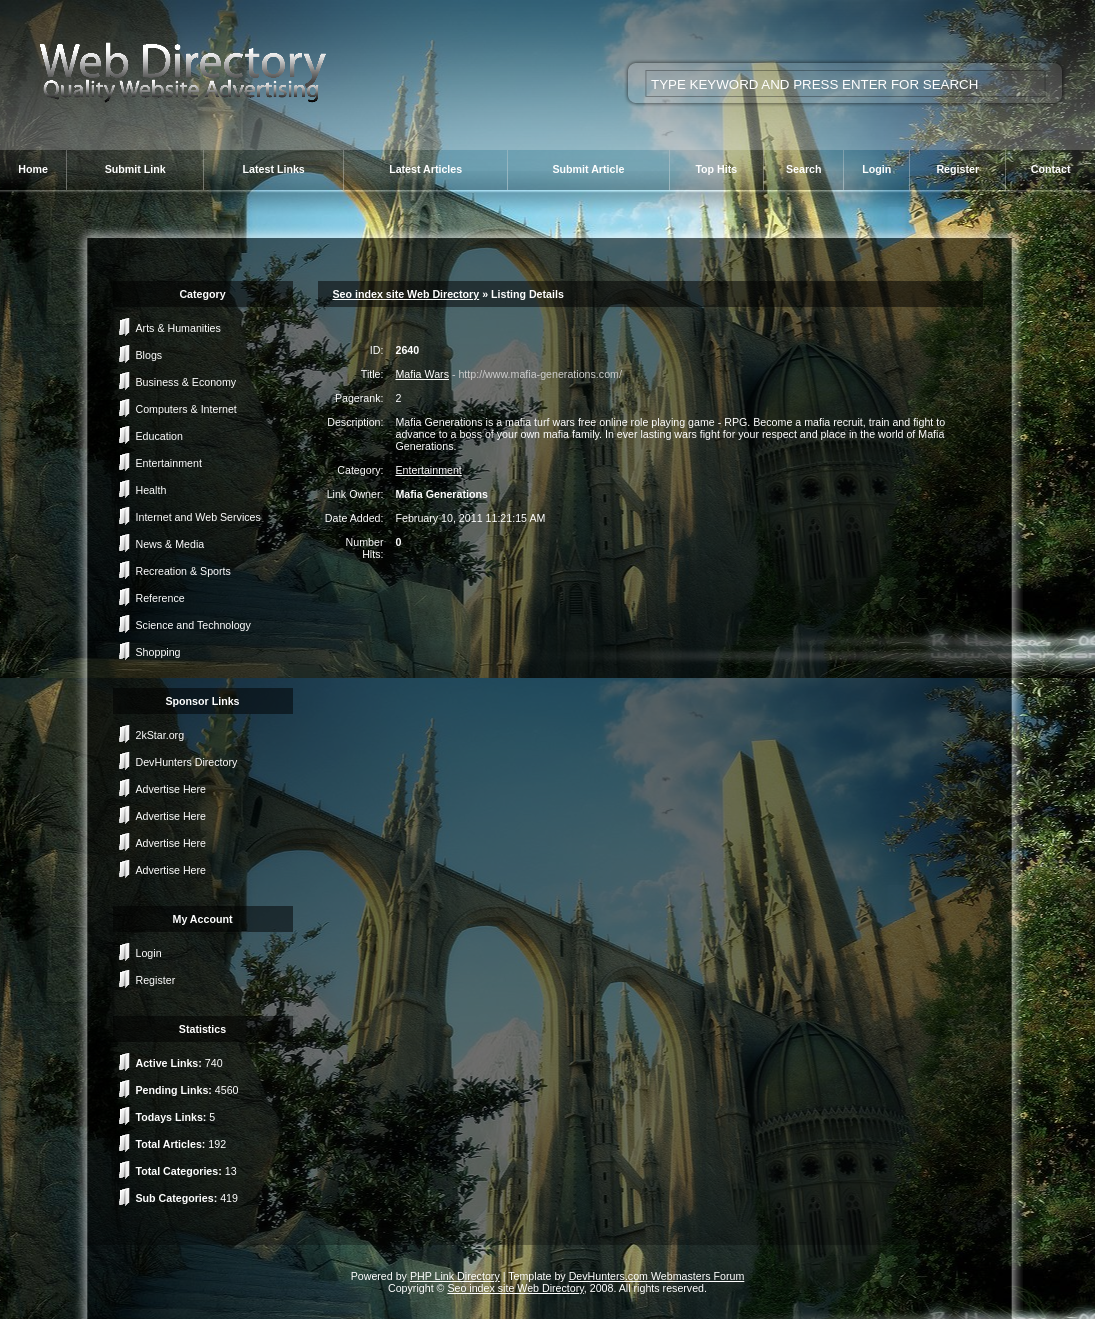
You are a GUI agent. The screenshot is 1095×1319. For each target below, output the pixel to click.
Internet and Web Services (198, 517)
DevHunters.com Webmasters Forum (657, 1276)
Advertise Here (171, 789)
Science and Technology (193, 625)
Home (33, 169)
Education (159, 436)
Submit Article (588, 169)
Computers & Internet (186, 409)
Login (876, 169)
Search (804, 169)
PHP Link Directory (455, 1276)
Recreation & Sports (183, 571)
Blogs (149, 355)
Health (151, 490)
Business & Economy (186, 382)
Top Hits (716, 169)
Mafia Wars (421, 374)
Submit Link (135, 169)
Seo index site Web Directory (406, 294)
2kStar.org (160, 735)
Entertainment (169, 463)
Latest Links (274, 169)
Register (957, 169)
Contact (1051, 169)
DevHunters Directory (187, 762)
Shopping (158, 652)
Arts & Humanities (178, 328)
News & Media (170, 544)
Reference (160, 598)
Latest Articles (425, 169)
